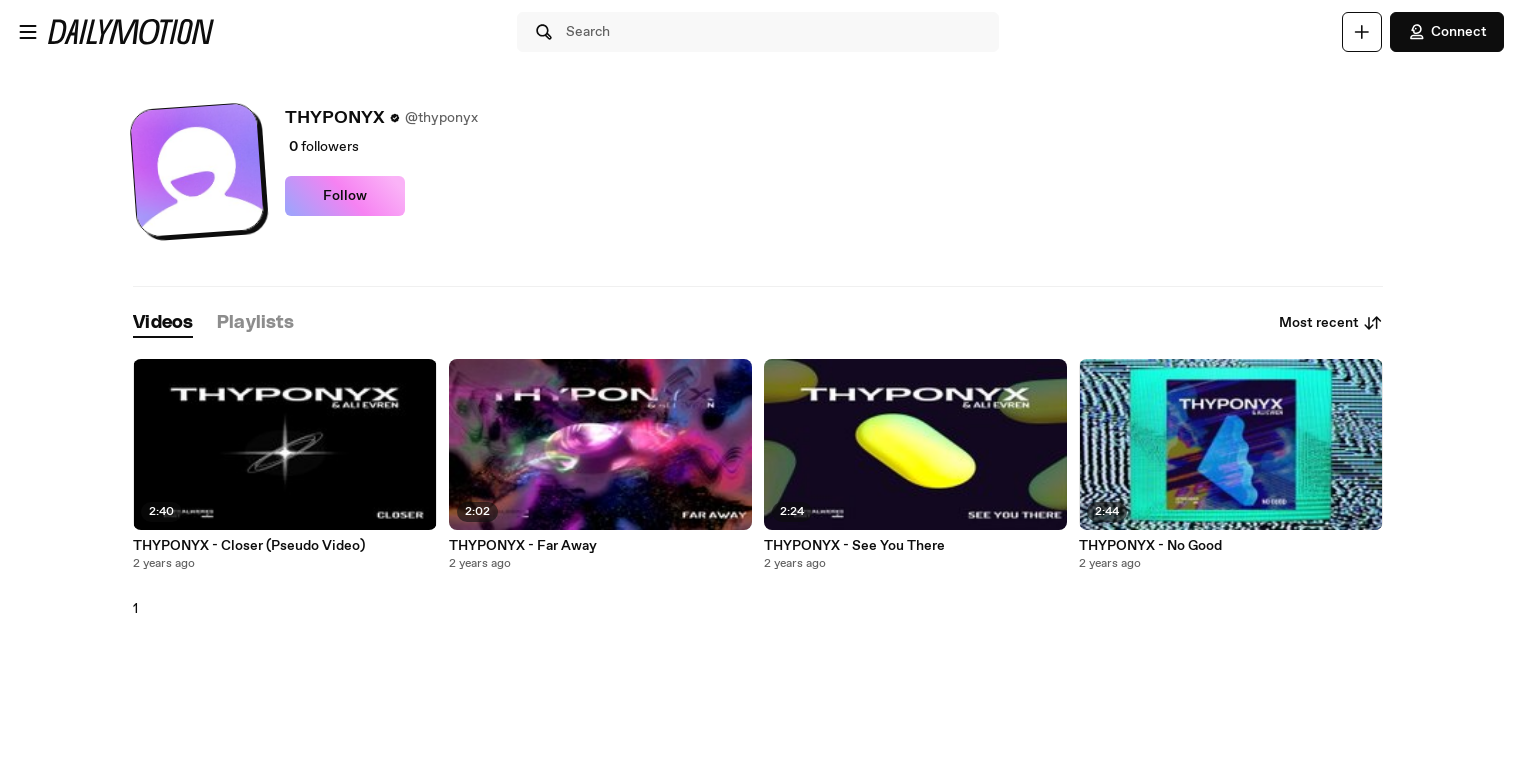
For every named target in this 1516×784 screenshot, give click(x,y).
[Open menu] (28, 32)
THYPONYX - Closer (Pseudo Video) (249, 546)
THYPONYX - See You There (854, 546)
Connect (1447, 32)
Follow (345, 196)
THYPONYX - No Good (1150, 546)
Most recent (1331, 323)
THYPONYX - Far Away (523, 546)
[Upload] (1362, 32)
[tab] (163, 323)
